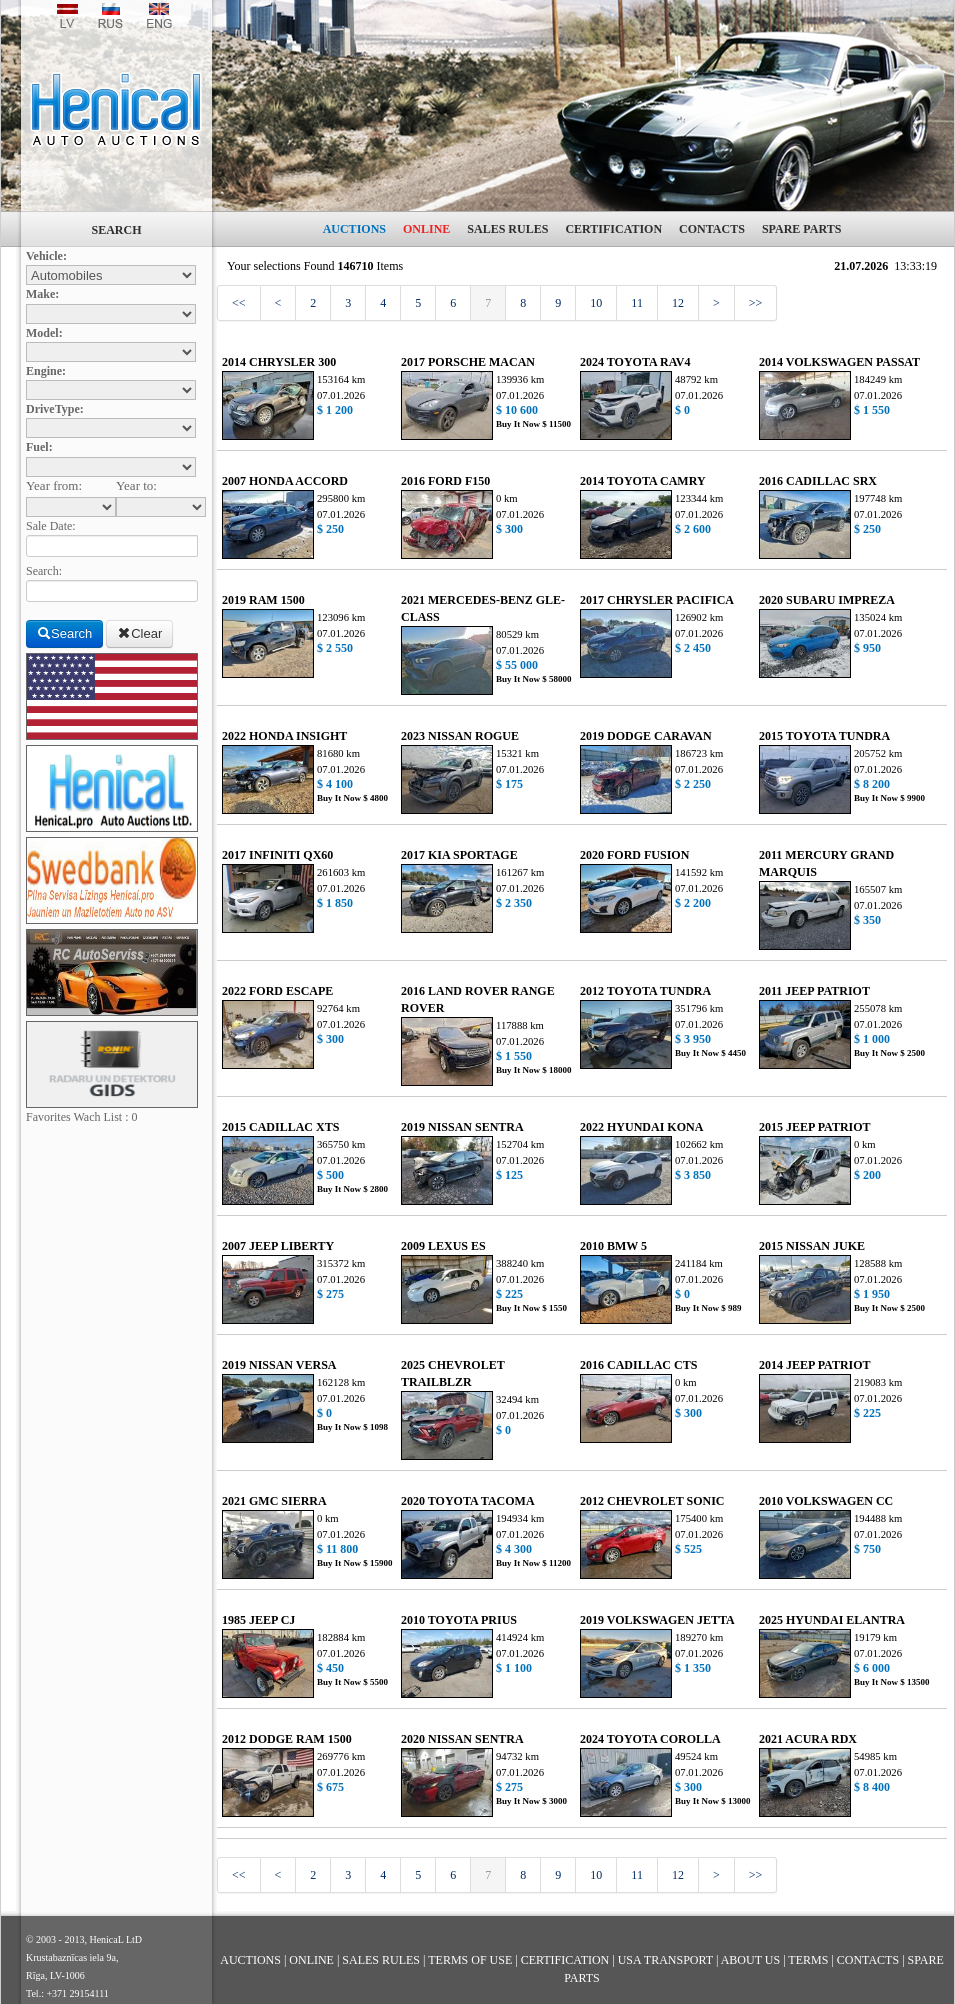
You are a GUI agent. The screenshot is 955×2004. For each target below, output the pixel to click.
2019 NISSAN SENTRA (462, 1127)
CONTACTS (712, 229)
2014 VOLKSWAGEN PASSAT (839, 362)
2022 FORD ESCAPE (277, 991)
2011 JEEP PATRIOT (814, 991)
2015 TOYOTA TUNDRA (824, 736)
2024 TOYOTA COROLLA (650, 1739)
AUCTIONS (354, 229)
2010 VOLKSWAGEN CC (826, 1501)
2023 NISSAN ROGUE (460, 736)
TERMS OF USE (470, 1960)
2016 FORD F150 (445, 481)
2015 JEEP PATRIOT (815, 1127)
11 (637, 303)
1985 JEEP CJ (258, 1620)
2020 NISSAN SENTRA (462, 1739)
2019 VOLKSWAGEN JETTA (657, 1620)
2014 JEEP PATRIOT (815, 1365)
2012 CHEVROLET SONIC (652, 1501)
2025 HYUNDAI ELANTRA (832, 1620)
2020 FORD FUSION (634, 855)
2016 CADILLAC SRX (818, 481)
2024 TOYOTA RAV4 (635, 362)
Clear (139, 633)
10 (596, 303)
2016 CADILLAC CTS (638, 1365)
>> (756, 303)
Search (64, 633)
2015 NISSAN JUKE (812, 1246)
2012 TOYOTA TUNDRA (645, 991)
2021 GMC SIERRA (274, 1501)
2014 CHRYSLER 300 (279, 362)
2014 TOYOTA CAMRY (643, 481)
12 (678, 303)
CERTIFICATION (613, 229)
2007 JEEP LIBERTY (278, 1246)
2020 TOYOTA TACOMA (468, 1501)
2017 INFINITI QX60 (277, 855)
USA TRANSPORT (665, 1960)
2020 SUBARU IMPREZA (827, 600)
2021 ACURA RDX (808, 1739)
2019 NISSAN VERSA (279, 1365)
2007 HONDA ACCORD (285, 481)
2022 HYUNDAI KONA (641, 1127)
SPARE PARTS (801, 229)
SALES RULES (507, 229)
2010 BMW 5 (613, 1246)
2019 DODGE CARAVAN (646, 736)
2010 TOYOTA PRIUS (459, 1620)
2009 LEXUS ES (443, 1246)
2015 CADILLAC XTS (280, 1127)
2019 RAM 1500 (263, 600)
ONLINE (426, 229)
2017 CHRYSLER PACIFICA (657, 600)
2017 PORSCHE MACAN (468, 362)
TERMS (808, 1960)
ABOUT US (750, 1960)
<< (239, 303)
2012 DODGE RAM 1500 (287, 1739)
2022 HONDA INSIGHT (284, 736)
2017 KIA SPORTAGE (459, 855)
